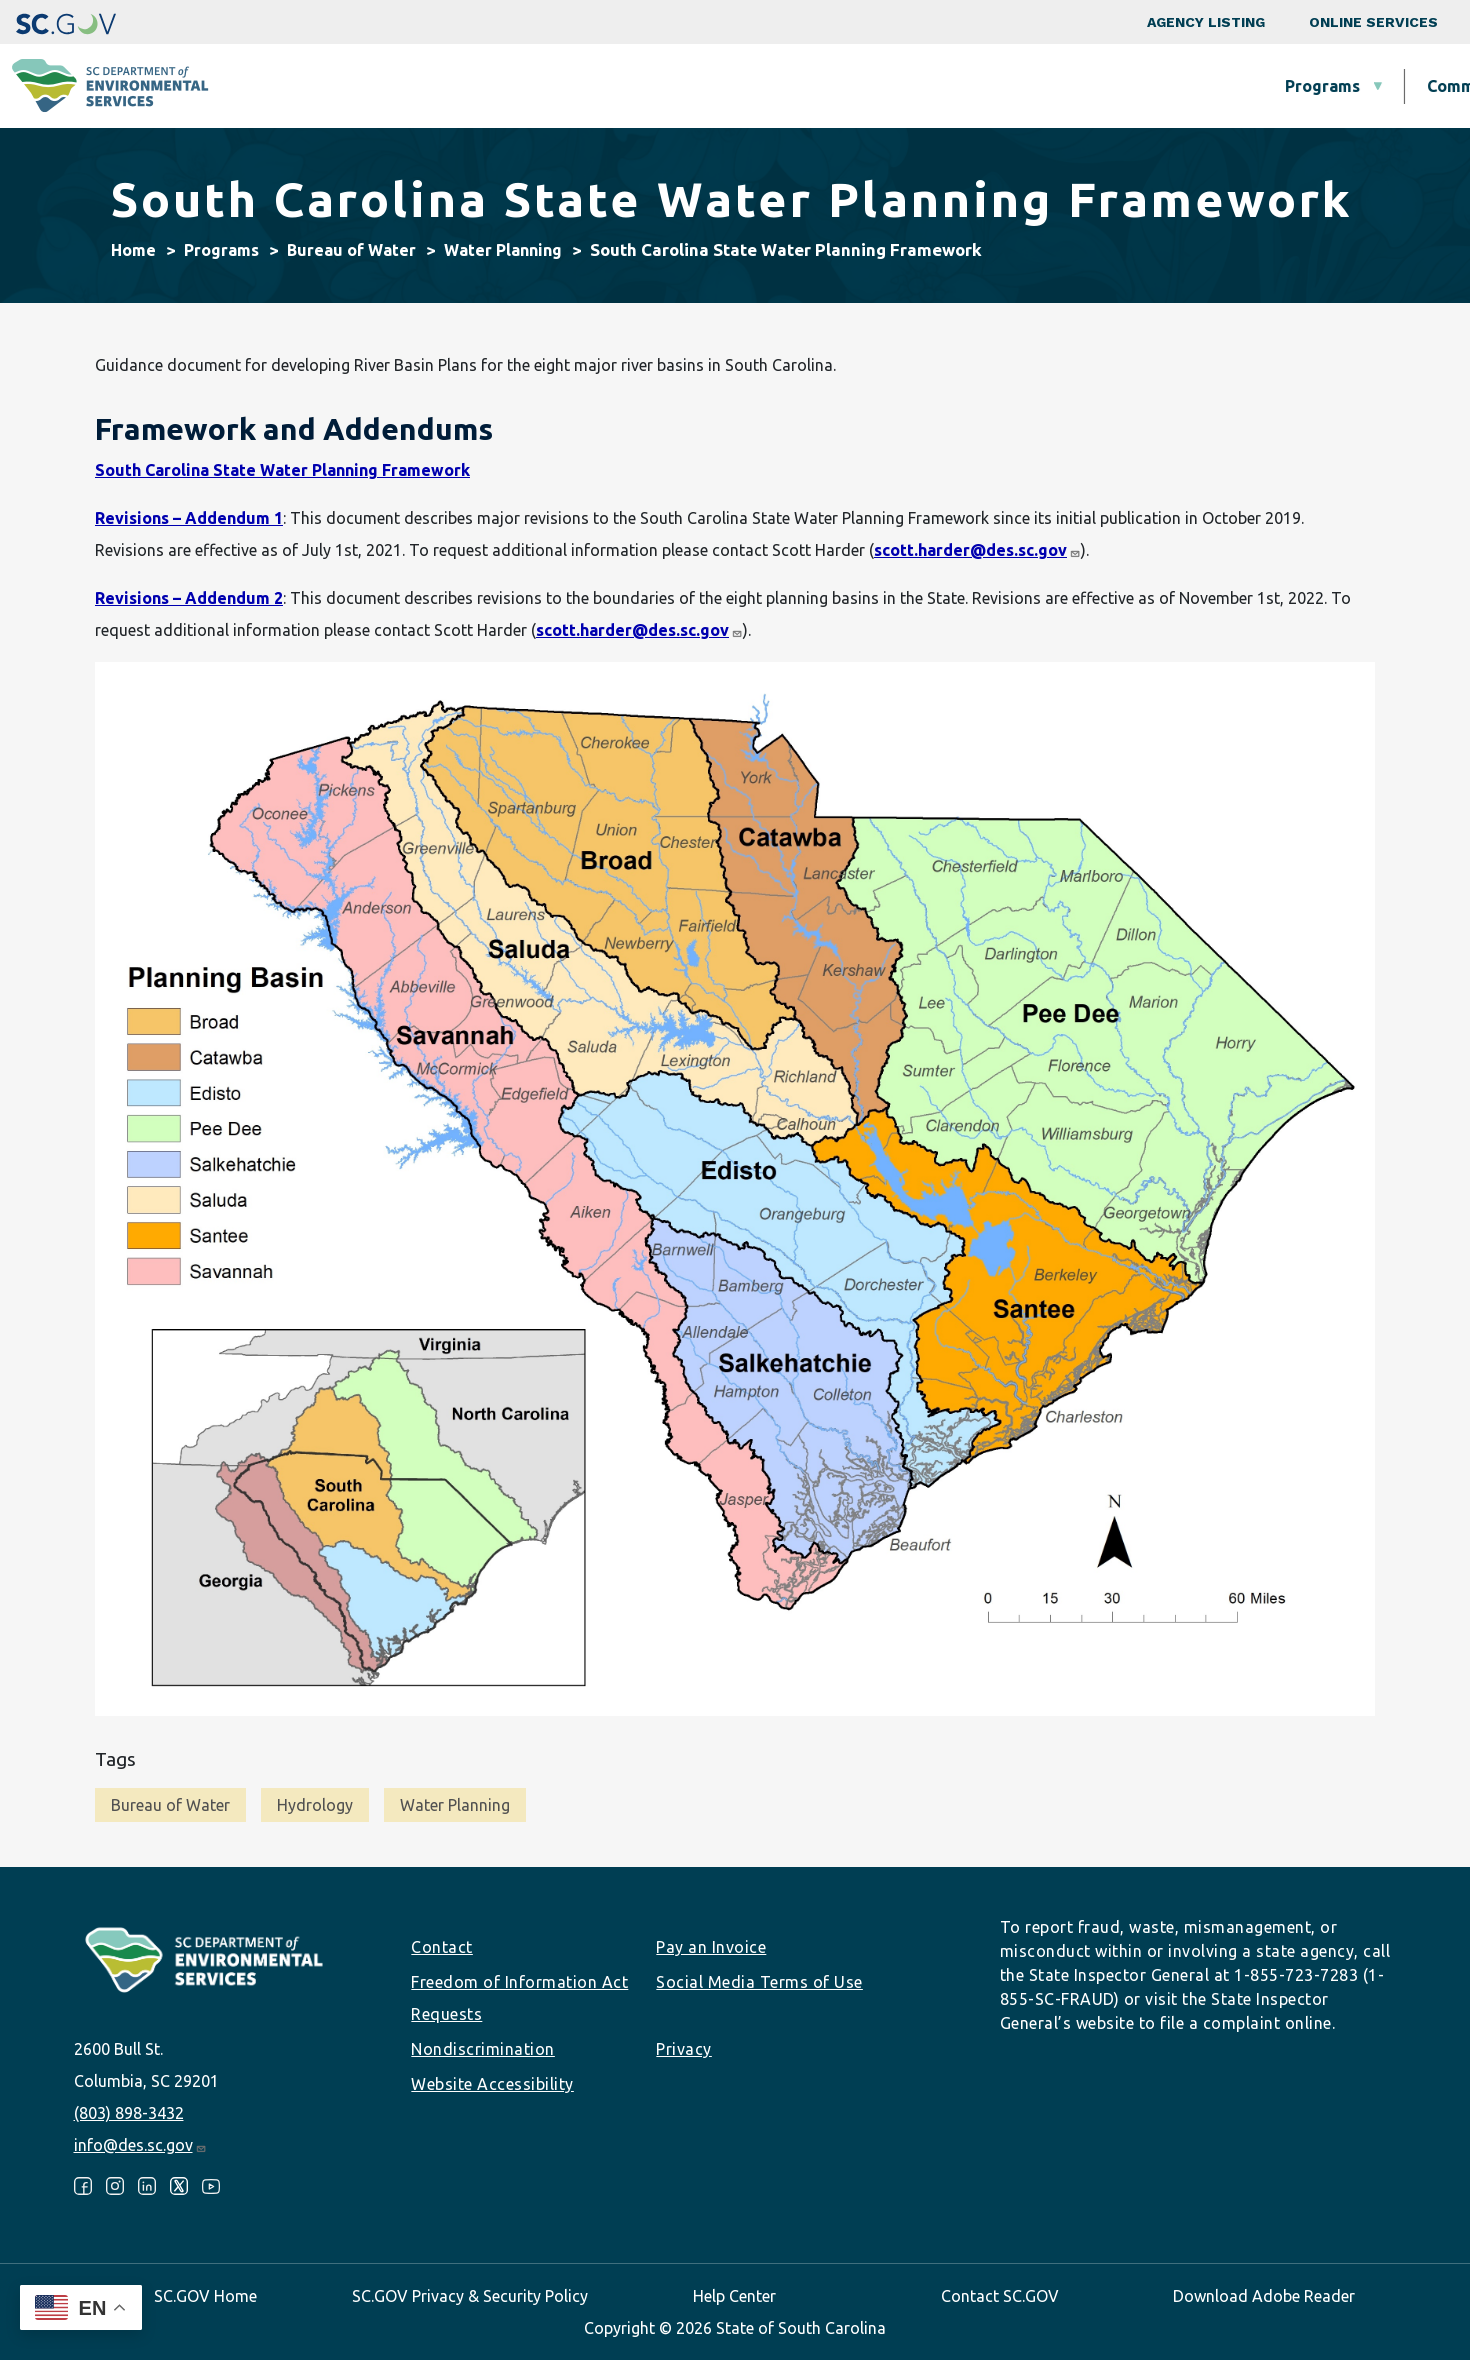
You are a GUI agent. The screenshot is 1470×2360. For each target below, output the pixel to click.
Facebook (83, 2186)
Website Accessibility (492, 2084)
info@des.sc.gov (140, 2145)
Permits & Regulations (963, 86)
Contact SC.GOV (1000, 2296)
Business (775, 86)
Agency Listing (1206, 22)
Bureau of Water (351, 250)
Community (630, 86)
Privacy (684, 2049)
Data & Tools (1166, 86)
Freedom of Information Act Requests (519, 1998)
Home (133, 250)
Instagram (115, 2186)
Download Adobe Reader (1264, 2296)
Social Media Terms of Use (759, 1982)
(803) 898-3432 (129, 2113)
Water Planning (503, 250)
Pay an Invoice (711, 1947)
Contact (442, 1947)
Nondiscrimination (483, 2049)
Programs (481, 86)
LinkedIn (147, 2186)
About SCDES (1335, 86)
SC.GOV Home (205, 2296)
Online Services (1373, 22)
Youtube (211, 2186)
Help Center (734, 2296)
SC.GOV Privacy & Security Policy (470, 2296)
